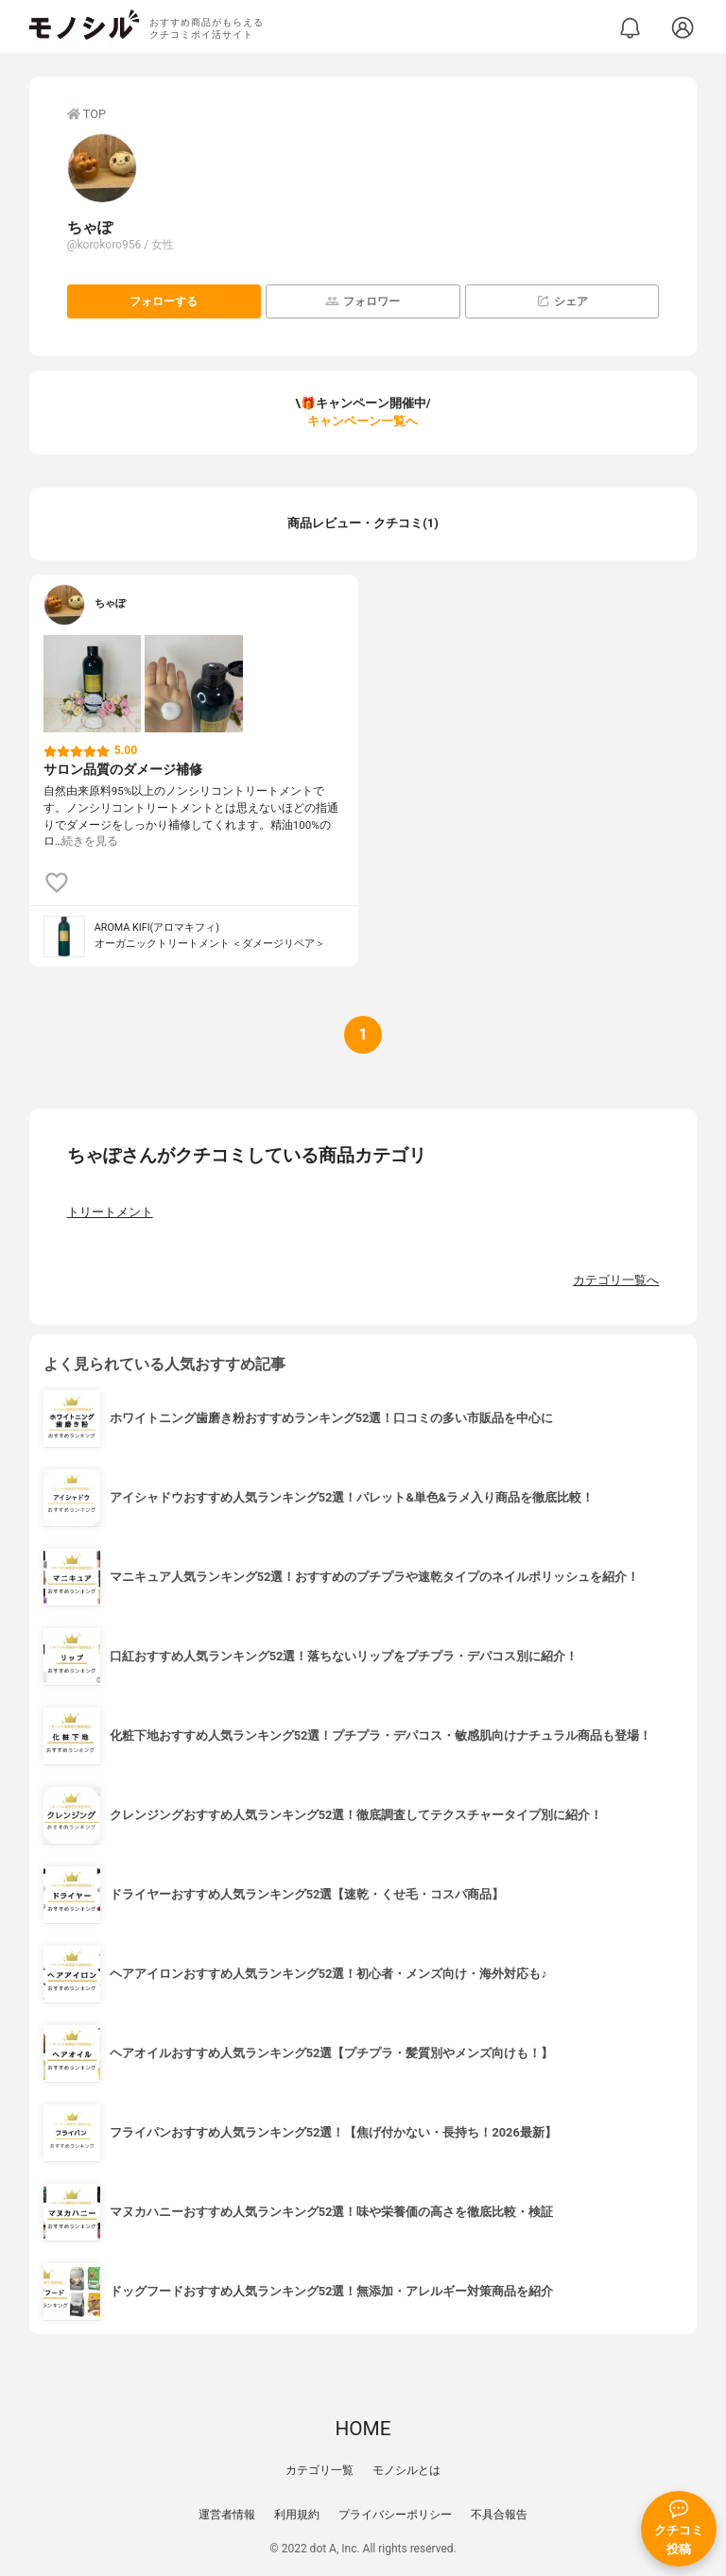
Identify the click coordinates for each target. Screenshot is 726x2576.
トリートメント (110, 1212)
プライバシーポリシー (395, 2514)
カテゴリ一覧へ (616, 1280)
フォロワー (362, 301)
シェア (562, 301)
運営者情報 (227, 2514)
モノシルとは (406, 2470)
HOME (362, 2428)
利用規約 (297, 2514)
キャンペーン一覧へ (362, 421)
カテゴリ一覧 (319, 2470)
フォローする (164, 301)
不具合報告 (499, 2514)
